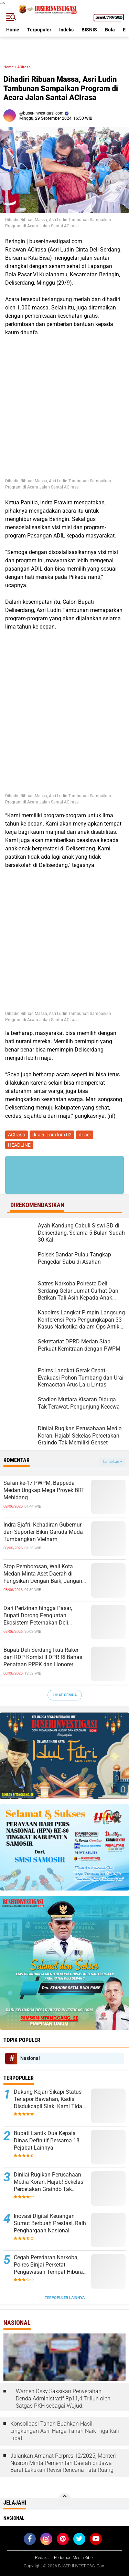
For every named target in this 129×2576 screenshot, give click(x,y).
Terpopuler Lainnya (65, 2298)
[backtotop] (64, 2499)
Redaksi (42, 2557)
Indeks (66, 29)
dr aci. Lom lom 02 (52, 1134)
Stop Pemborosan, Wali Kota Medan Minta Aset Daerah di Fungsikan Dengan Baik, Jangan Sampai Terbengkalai (42, 1574)
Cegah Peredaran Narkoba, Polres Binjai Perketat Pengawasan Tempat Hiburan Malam (50, 2265)
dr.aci (84, 1134)
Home (12, 29)
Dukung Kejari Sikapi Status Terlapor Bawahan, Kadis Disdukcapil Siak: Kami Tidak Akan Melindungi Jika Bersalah (49, 2099)
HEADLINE (19, 1145)
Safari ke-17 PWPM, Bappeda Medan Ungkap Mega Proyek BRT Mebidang (44, 1490)
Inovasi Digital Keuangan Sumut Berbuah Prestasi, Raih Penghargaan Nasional (50, 2223)
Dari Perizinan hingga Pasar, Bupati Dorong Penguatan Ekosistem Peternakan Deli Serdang (37, 1615)
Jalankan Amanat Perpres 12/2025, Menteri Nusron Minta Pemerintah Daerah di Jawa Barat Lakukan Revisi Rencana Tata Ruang (63, 2463)
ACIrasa (24, 67)
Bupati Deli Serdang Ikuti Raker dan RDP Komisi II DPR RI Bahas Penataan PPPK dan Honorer (42, 1657)
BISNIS (89, 29)
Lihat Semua (65, 1695)
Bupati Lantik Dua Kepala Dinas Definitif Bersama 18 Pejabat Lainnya (46, 2140)
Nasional (30, 2058)
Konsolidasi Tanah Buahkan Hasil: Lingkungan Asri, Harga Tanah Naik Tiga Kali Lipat (64, 2430)
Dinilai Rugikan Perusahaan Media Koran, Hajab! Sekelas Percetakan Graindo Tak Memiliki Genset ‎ (48, 2182)
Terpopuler (39, 29)
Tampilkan (112, 1461)
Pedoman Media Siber (74, 2557)
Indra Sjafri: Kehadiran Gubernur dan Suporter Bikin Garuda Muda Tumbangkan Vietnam (43, 1531)
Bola (110, 29)
